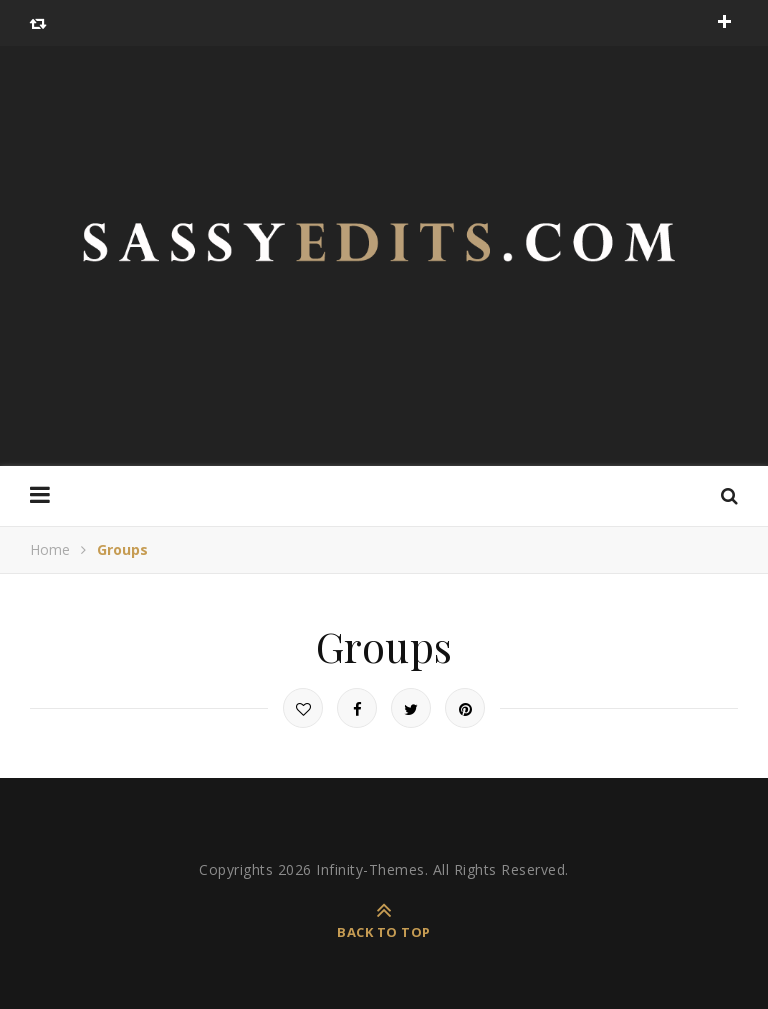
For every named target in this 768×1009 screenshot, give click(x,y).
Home (50, 549)
